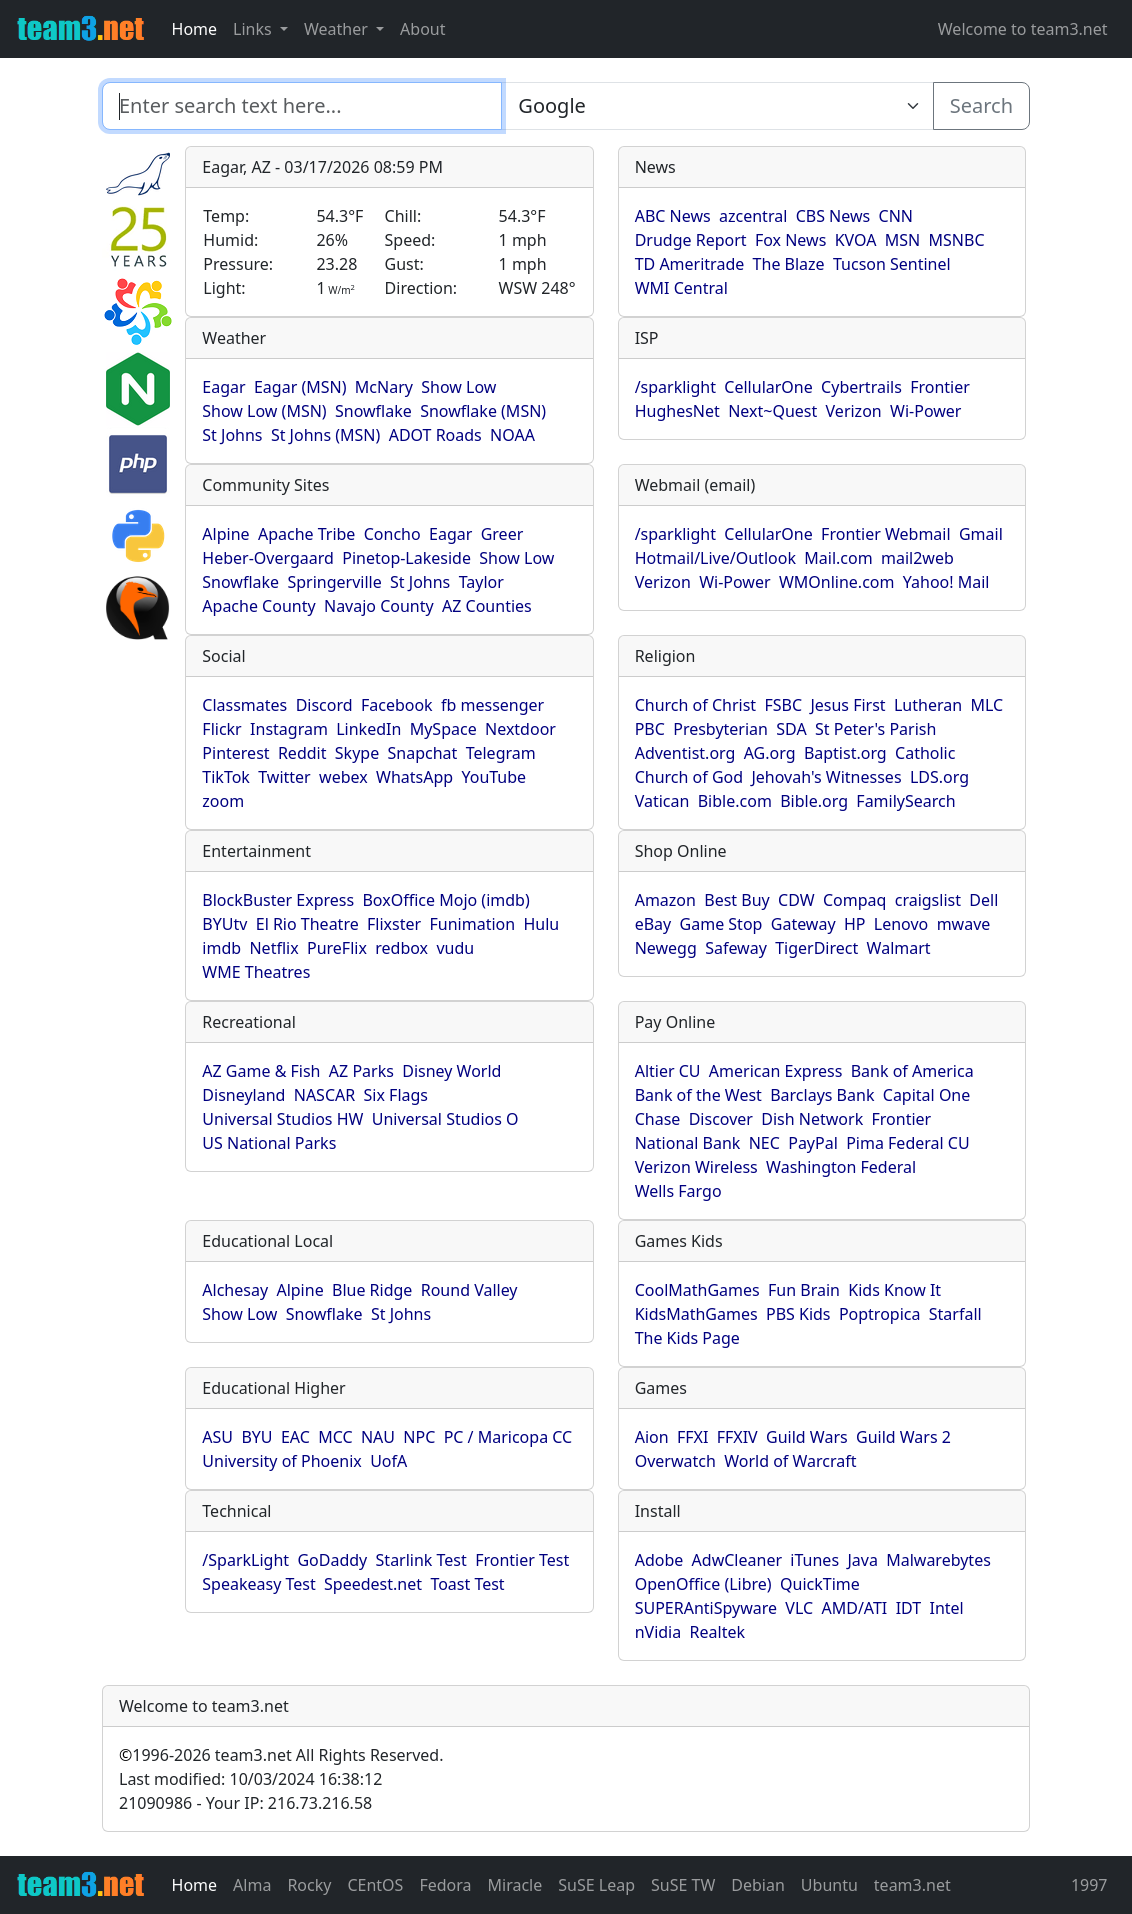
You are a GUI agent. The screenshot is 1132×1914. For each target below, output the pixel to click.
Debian (758, 1885)
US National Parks (269, 1143)
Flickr (221, 729)
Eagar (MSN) (300, 387)
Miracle (515, 1885)
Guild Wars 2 (903, 1437)
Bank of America (912, 1071)
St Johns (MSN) (325, 435)
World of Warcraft (790, 1461)
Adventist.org (685, 753)
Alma (252, 1885)
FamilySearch (905, 801)
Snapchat (423, 753)
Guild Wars (807, 1437)
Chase (658, 1119)
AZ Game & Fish (261, 1071)
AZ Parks (361, 1071)
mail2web (917, 558)
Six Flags (396, 1095)
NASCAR (324, 1095)
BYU (256, 1437)
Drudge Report (691, 240)
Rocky (309, 1885)
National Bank (688, 1143)
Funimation (473, 924)
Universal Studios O (445, 1119)
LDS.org (939, 777)
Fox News (790, 240)
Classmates (244, 705)
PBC (650, 729)
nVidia (658, 1632)
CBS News (833, 216)
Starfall (955, 1314)
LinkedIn (368, 729)
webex (343, 777)
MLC (986, 705)
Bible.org (814, 801)
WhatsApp (414, 777)
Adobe (659, 1560)
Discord (324, 705)
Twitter (284, 777)
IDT (909, 1608)
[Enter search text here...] (717, 106)
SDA (791, 729)
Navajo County (379, 606)
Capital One (927, 1095)
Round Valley (469, 1290)
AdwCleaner (737, 1560)
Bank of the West (698, 1095)
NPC (419, 1437)
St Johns (232, 435)
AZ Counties (487, 606)
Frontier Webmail (885, 534)
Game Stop (721, 924)
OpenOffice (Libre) (703, 1584)
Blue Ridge (372, 1290)
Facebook (397, 705)
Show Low (458, 387)
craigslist (928, 900)
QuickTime (820, 1584)
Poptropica (880, 1314)
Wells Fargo (678, 1191)
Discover (721, 1119)
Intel (947, 1608)
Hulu (541, 924)
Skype (357, 753)
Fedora (445, 1885)
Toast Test (467, 1584)
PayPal (813, 1143)
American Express (776, 1071)
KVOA (856, 240)
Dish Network (812, 1119)
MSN (902, 240)
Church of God (689, 777)
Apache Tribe (307, 534)
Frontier (940, 387)
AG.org (770, 753)
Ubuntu (829, 1885)
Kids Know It (894, 1290)
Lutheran (928, 705)
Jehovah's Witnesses (826, 777)
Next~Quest (772, 411)
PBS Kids (798, 1314)
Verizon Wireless (696, 1167)
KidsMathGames (696, 1314)
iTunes (814, 1560)
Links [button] (254, 29)
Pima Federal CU (907, 1143)
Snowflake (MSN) (483, 411)
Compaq (854, 900)
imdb (221, 948)
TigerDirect (816, 948)
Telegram (501, 753)
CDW (796, 900)
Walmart (899, 948)
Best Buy (736, 900)
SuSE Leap (596, 1885)
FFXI (692, 1437)
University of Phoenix (281, 1461)
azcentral (753, 216)
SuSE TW (683, 1885)
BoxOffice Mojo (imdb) (445, 900)
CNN (896, 216)
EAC (295, 1437)
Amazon (665, 900)
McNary (384, 387)
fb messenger (492, 705)
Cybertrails (861, 387)
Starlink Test (421, 1560)
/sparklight (675, 387)
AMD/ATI (854, 1608)
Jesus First (847, 705)
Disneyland (243, 1095)
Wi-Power (925, 411)
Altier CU (668, 1071)
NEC (764, 1143)
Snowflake (373, 411)
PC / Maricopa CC (508, 1437)
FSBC (783, 705)
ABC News (673, 216)
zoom (223, 801)
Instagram (289, 729)
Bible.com (735, 801)
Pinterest (235, 753)
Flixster (394, 924)
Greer (502, 534)
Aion (652, 1437)
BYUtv (224, 924)
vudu (455, 948)
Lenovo (901, 924)
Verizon (854, 411)
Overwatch (675, 1461)
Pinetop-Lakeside (406, 558)
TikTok (226, 777)
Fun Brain (804, 1290)
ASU (217, 1437)
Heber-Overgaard (268, 558)
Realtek (717, 1632)
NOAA (512, 435)
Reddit (302, 753)
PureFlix (337, 948)
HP (855, 924)
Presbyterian (720, 729)
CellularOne (768, 387)
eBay (653, 924)
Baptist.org (845, 753)
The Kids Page (687, 1338)
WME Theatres (256, 972)
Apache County (258, 606)
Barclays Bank (822, 1095)
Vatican (662, 801)
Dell (983, 900)
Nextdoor (520, 729)
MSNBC (957, 240)
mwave (964, 924)
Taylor (481, 582)
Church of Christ (695, 705)
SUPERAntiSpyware (706, 1608)
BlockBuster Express (278, 900)
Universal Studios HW (282, 1119)
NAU (378, 1437)
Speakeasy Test (258, 1584)
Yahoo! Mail (946, 582)
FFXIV (737, 1437)
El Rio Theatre (307, 924)
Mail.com (838, 558)
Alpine (225, 534)
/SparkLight (245, 1560)
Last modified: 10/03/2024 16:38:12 (250, 1779)
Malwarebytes (938, 1560)
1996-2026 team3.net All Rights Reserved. (281, 1755)
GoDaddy (332, 1560)
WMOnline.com (837, 582)
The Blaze (789, 264)
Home (195, 29)
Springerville (334, 582)
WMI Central (681, 288)
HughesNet (677, 411)
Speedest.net (373, 1584)
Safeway (736, 948)
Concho (392, 534)
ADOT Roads (435, 435)
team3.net (912, 1885)
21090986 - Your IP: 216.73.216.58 (245, 1803)
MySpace (443, 729)
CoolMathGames (697, 1290)
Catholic (925, 753)
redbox (401, 948)
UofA (388, 1461)
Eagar (223, 387)
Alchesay (235, 1290)
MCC (335, 1437)
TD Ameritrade (690, 264)
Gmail (981, 534)
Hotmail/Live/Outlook (715, 558)
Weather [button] (338, 29)
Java (862, 1560)
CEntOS (375, 1885)
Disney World (451, 1071)
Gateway (803, 924)
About (422, 29)
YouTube (493, 777)
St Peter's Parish (875, 729)
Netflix (273, 948)
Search (981, 105)
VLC (799, 1608)
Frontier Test (522, 1560)
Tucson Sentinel (892, 264)
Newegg (666, 948)
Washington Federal (841, 1167)
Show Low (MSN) (264, 411)
